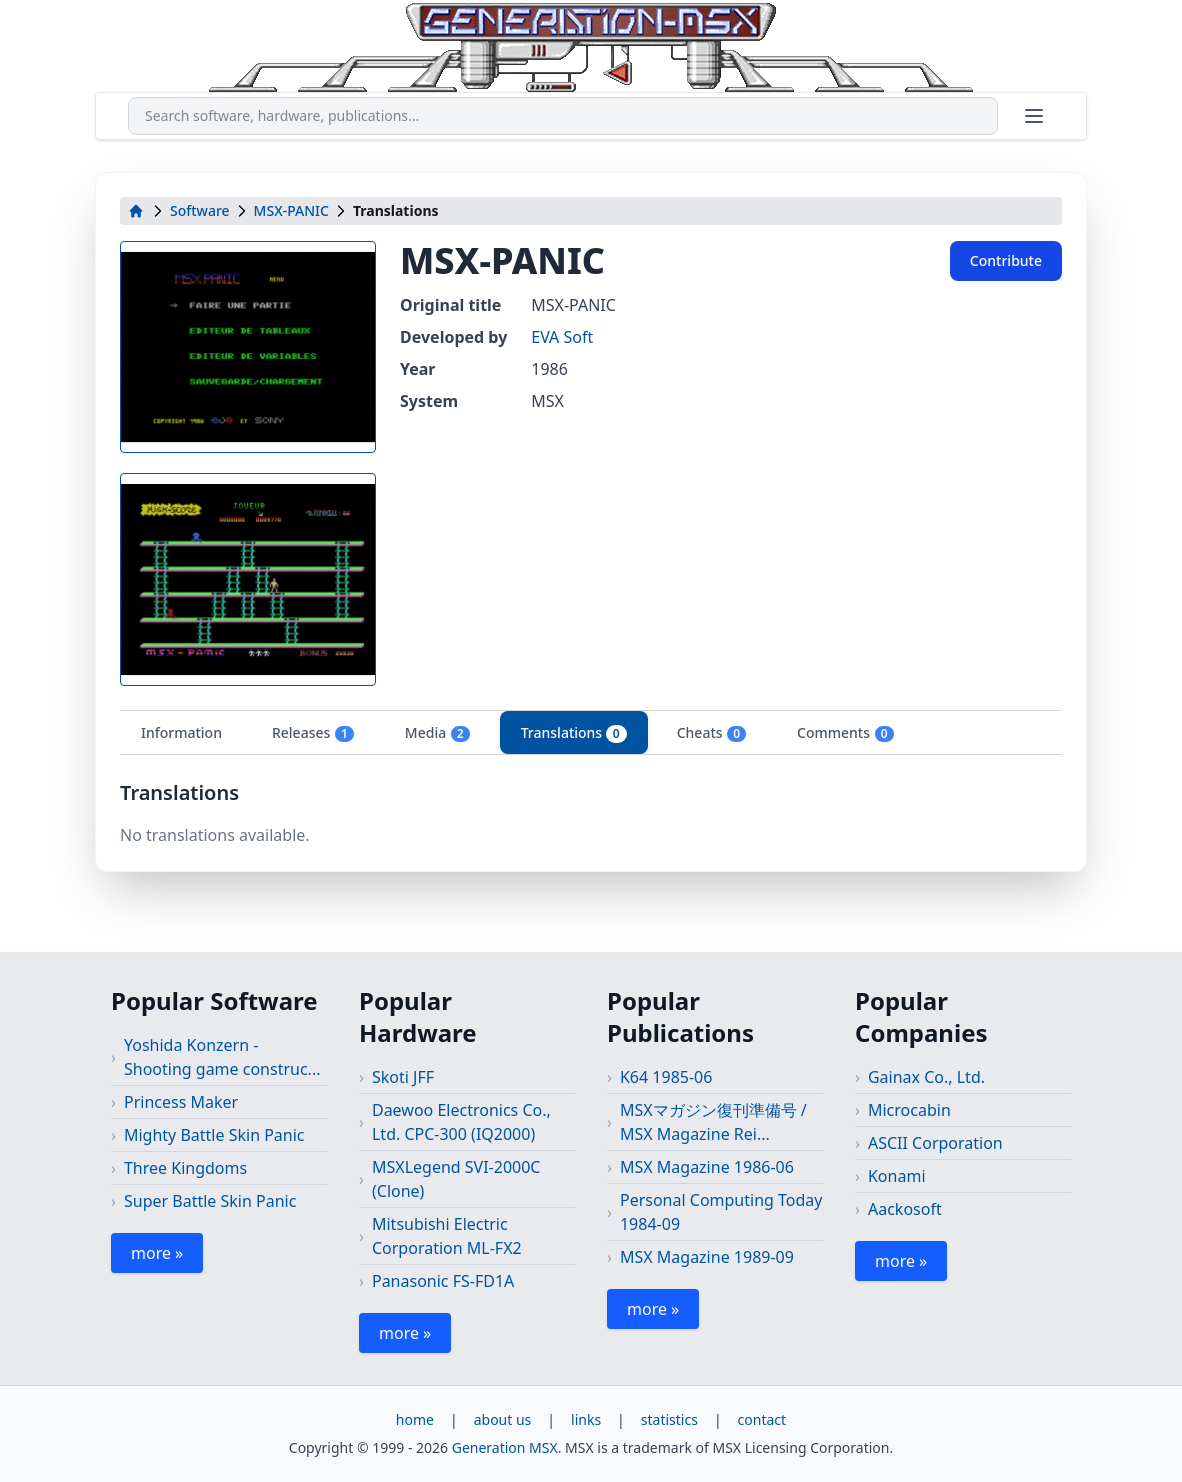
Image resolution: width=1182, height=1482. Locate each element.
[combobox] (563, 116)
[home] (136, 211)
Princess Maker (181, 1102)
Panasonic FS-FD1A (443, 1281)
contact (762, 1419)
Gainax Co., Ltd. (926, 1077)
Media (438, 733)
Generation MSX (505, 1447)
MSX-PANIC (291, 210)
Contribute (1006, 260)
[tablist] (591, 732)
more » (157, 1253)
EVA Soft (562, 337)
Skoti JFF (403, 1077)
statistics (669, 1419)
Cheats (712, 733)
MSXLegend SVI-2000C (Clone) (456, 1179)
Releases (313, 733)
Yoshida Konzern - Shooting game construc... (222, 1057)
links (586, 1419)
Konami (897, 1176)
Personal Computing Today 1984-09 (721, 1212)
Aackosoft (905, 1209)
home (415, 1419)
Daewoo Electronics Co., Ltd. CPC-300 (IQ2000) (461, 1122)
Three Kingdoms (185, 1168)
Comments (845, 733)
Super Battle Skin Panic (210, 1201)
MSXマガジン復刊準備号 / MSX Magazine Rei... (713, 1122)
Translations (574, 733)
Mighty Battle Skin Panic (214, 1135)
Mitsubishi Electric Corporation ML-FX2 (447, 1236)
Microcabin (909, 1110)
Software (200, 210)
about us (503, 1419)
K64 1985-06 (666, 1077)
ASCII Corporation (935, 1143)
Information (181, 732)
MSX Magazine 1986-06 (707, 1167)
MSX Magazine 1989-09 (707, 1257)
